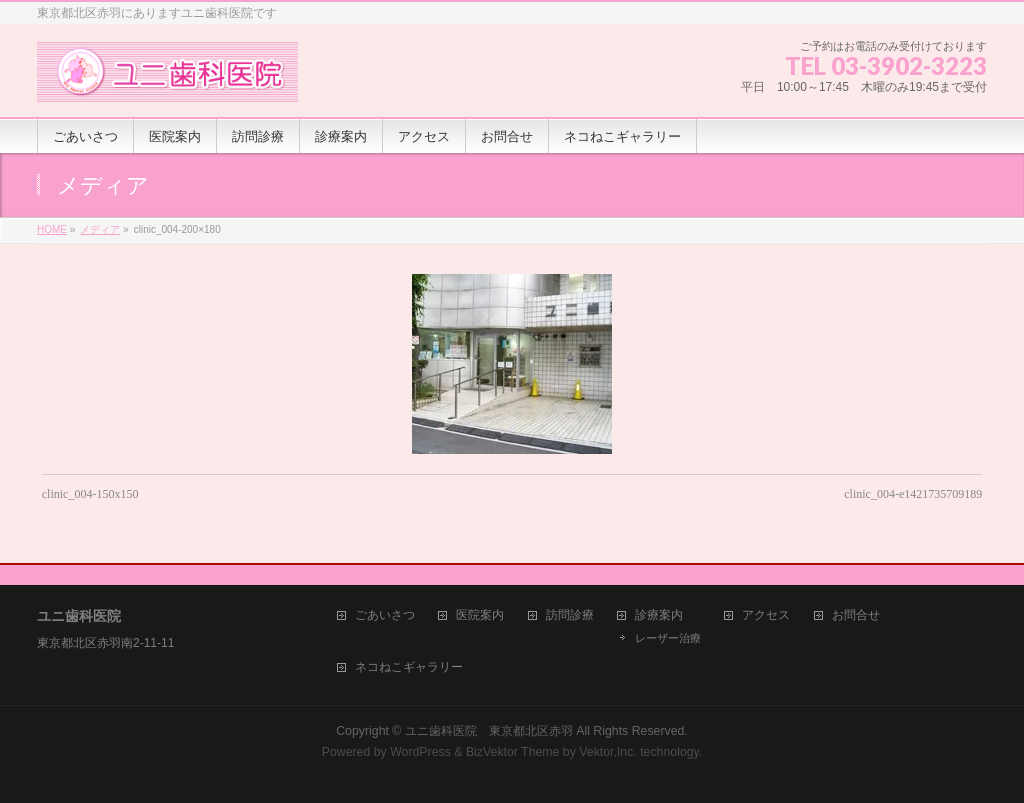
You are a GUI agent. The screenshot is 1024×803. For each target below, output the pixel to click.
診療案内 (659, 615)
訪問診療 (570, 615)
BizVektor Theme (513, 752)
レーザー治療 (668, 638)
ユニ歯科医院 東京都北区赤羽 (489, 731)
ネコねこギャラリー (409, 667)
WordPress (420, 752)
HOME (52, 229)
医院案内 (480, 615)
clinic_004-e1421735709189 (913, 494)
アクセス (766, 615)
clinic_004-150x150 (90, 494)
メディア (100, 229)
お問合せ (856, 615)
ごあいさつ (385, 615)
